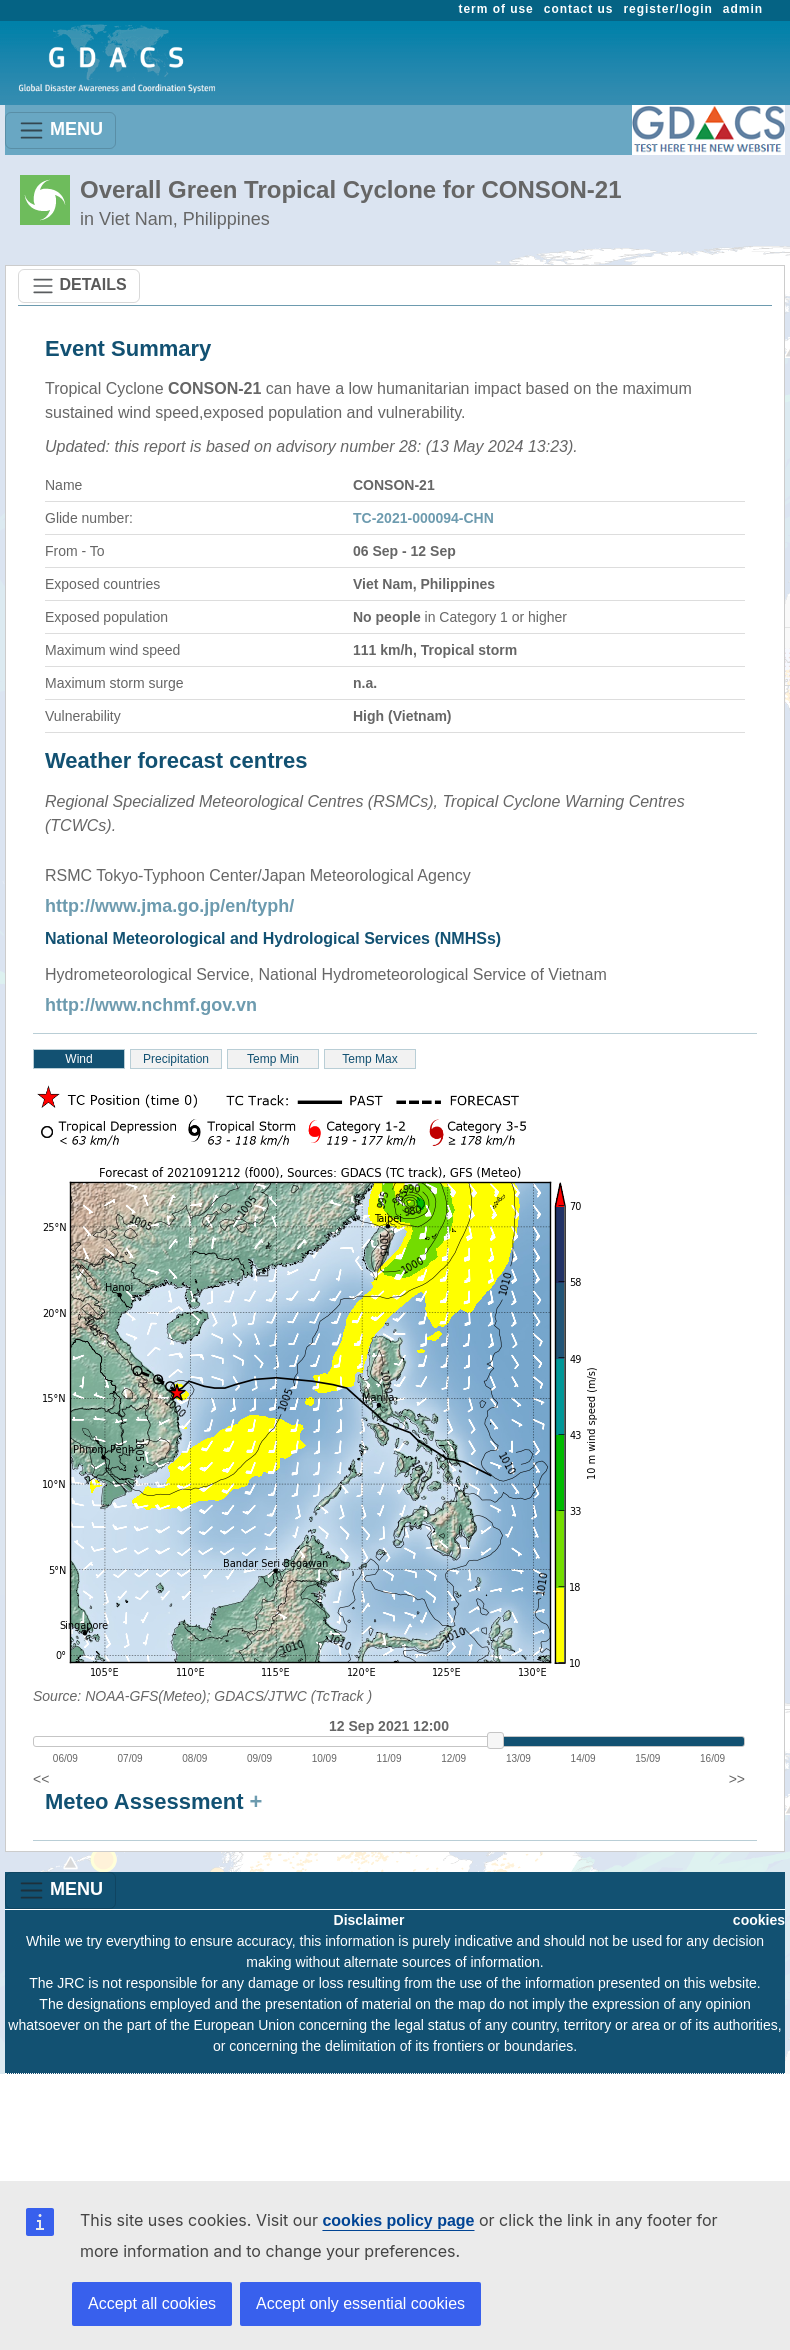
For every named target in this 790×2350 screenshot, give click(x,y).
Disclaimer (369, 1920)
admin (743, 9)
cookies (759, 1920)
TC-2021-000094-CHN (423, 518)
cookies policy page (398, 2220)
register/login (667, 9)
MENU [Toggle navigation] (60, 130)
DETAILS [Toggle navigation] (79, 286)
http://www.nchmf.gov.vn (151, 1005)
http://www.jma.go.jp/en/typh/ (169, 906)
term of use (496, 9)
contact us (579, 9)
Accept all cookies (152, 2303)
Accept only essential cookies (360, 2303)
